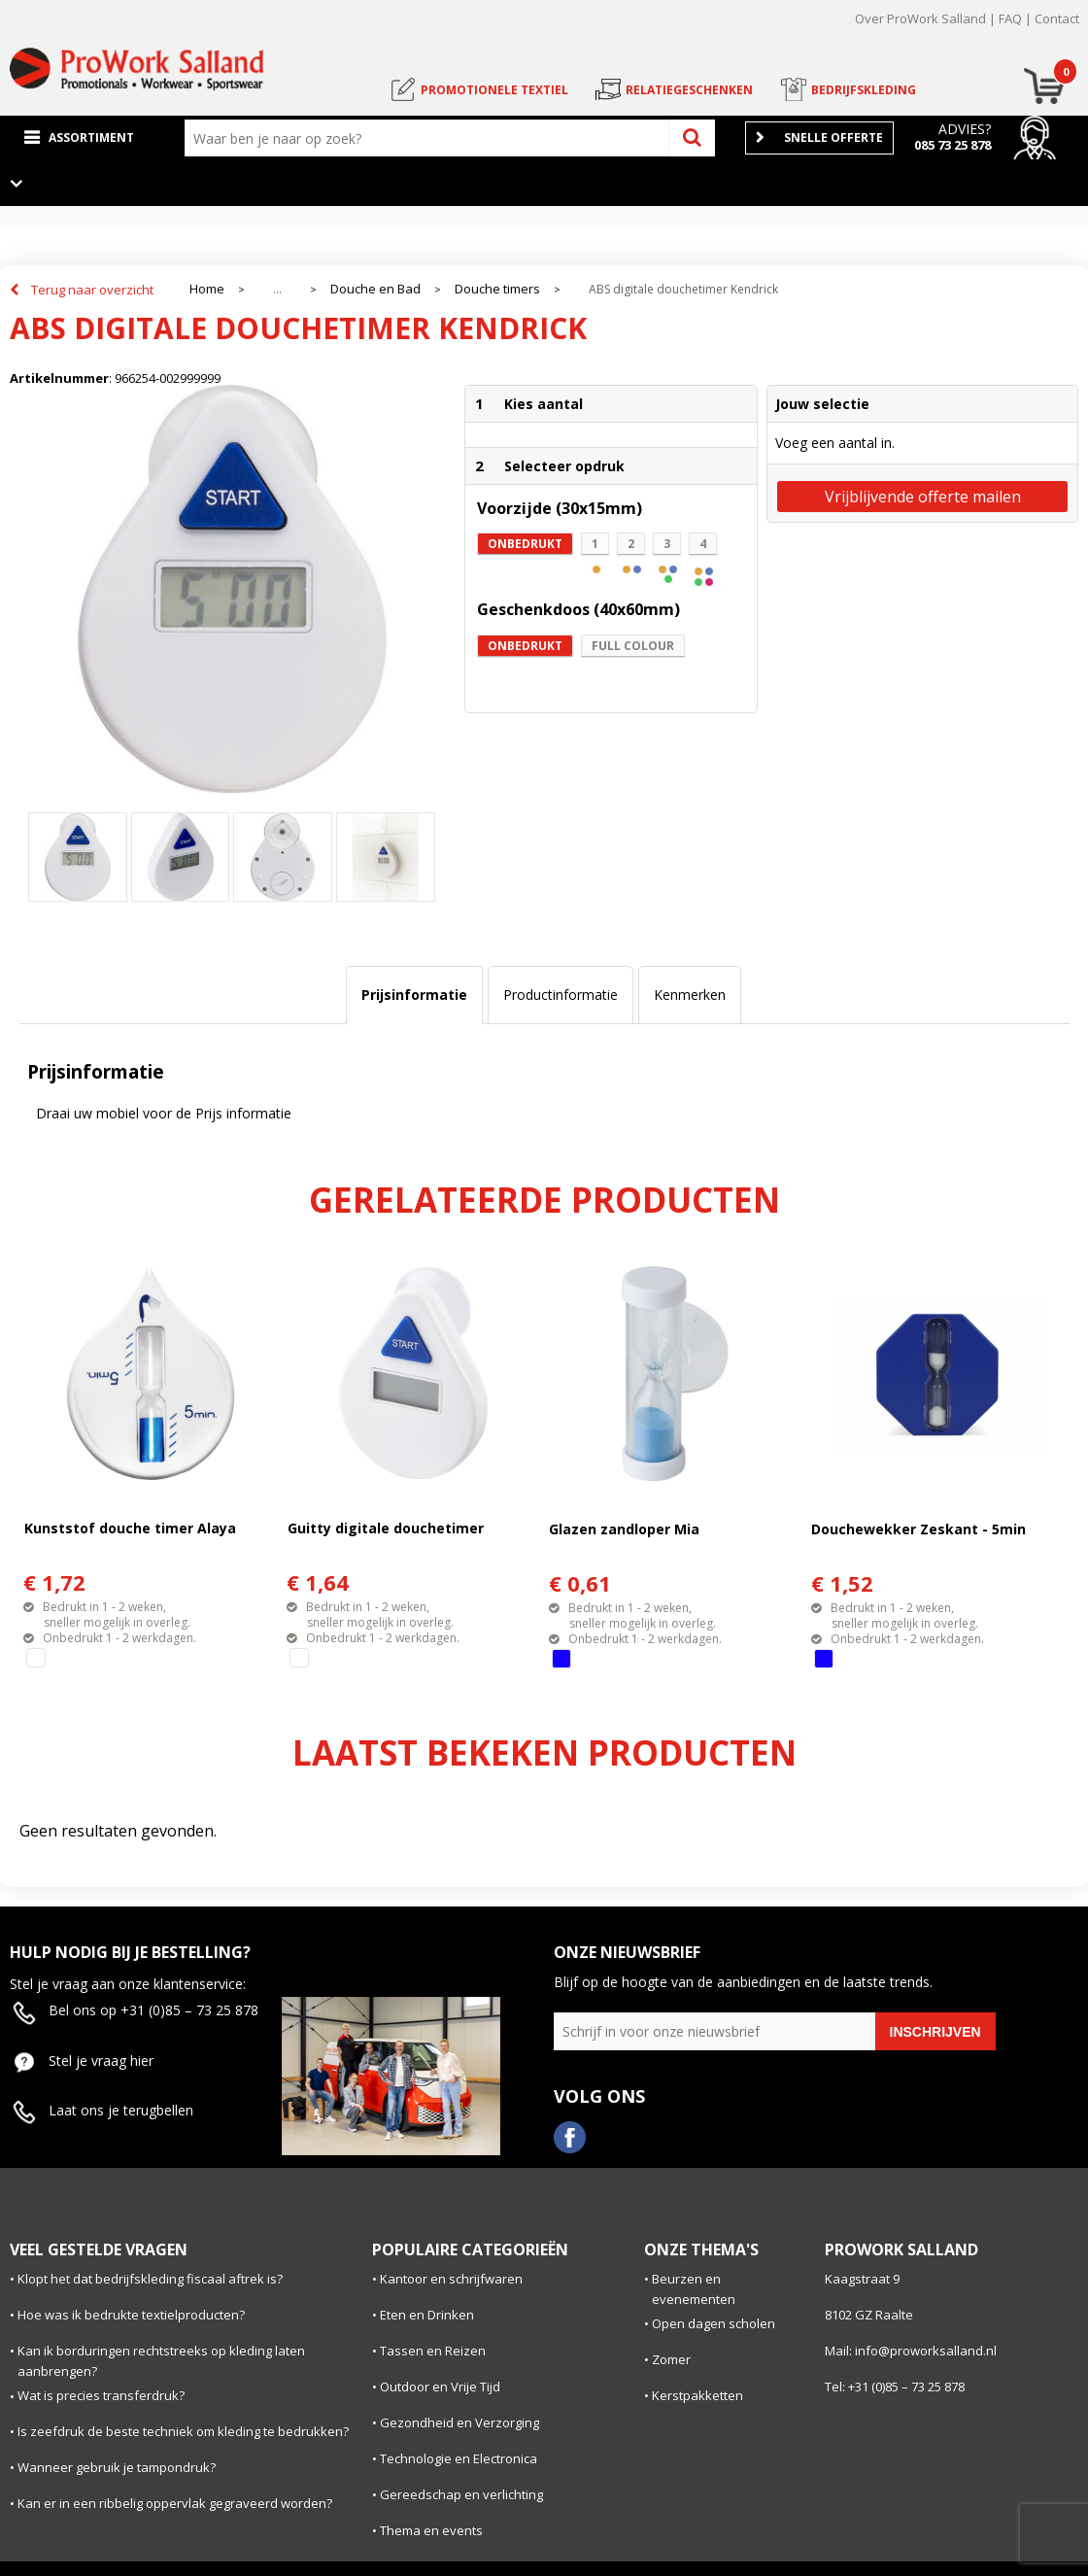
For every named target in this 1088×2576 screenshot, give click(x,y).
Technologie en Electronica (458, 2458)
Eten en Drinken (427, 2314)
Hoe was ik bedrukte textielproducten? (131, 2314)
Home (206, 289)
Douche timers (497, 289)
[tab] (414, 995)
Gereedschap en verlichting (461, 2494)
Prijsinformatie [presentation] (414, 994)
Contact (1057, 18)
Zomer (671, 2359)
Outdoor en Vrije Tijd (440, 2386)
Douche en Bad (375, 289)
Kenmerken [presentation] (690, 994)
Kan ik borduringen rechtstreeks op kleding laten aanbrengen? (161, 2361)
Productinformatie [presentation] (560, 994)
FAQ (1010, 18)
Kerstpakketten (697, 2395)
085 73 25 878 (952, 145)
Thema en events (431, 2530)
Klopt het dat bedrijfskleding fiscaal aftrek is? (150, 2278)
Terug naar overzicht (92, 289)
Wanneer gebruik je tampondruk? (116, 2467)
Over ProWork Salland (920, 18)
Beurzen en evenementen (693, 2289)
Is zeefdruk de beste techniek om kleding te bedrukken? (183, 2431)
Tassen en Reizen (433, 2350)
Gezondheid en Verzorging (459, 2422)
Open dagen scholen (713, 2323)
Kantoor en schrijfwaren (451, 2278)
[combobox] (431, 138)
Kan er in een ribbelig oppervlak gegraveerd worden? (174, 2503)
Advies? (964, 129)
